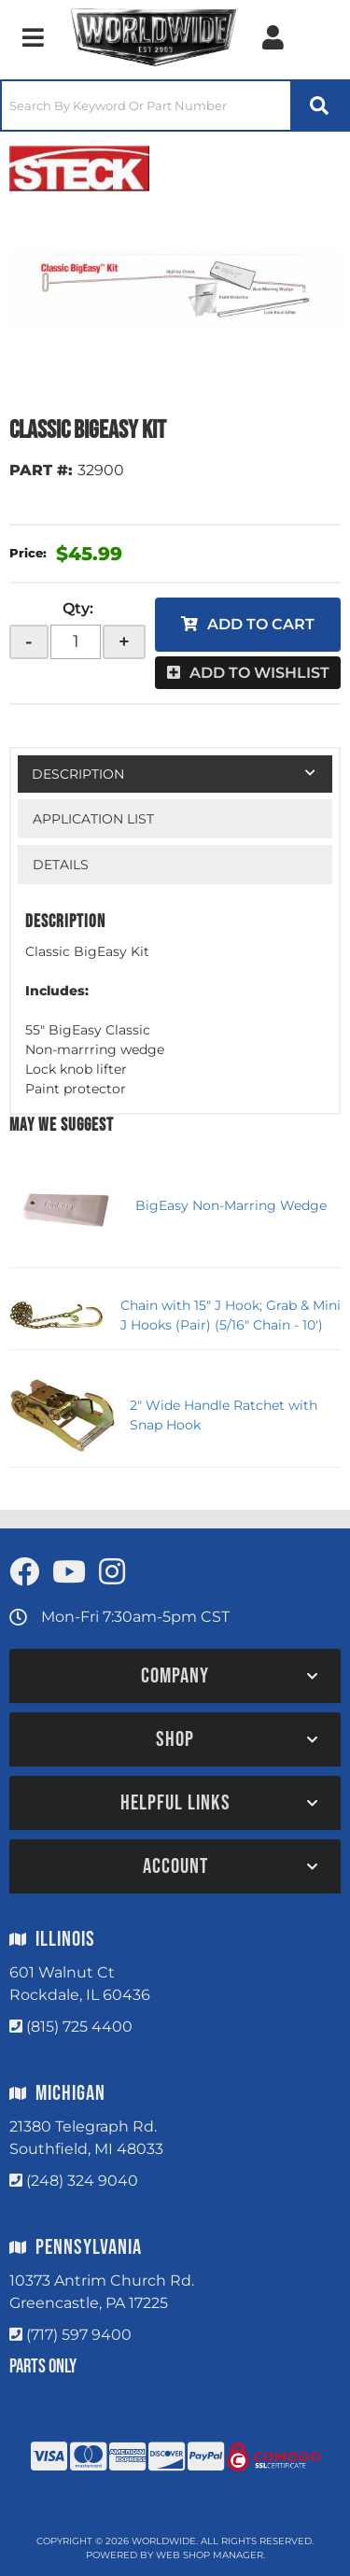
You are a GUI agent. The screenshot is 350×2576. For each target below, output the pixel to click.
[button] (175, 105)
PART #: (41, 470)
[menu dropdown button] (32, 37)
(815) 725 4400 (79, 2026)
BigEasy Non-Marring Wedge (231, 1205)
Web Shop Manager (209, 2555)
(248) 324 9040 (82, 2180)
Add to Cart (261, 624)
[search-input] (146, 105)
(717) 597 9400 (79, 2335)
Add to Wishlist (259, 673)
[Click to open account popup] (273, 37)
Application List (93, 818)
